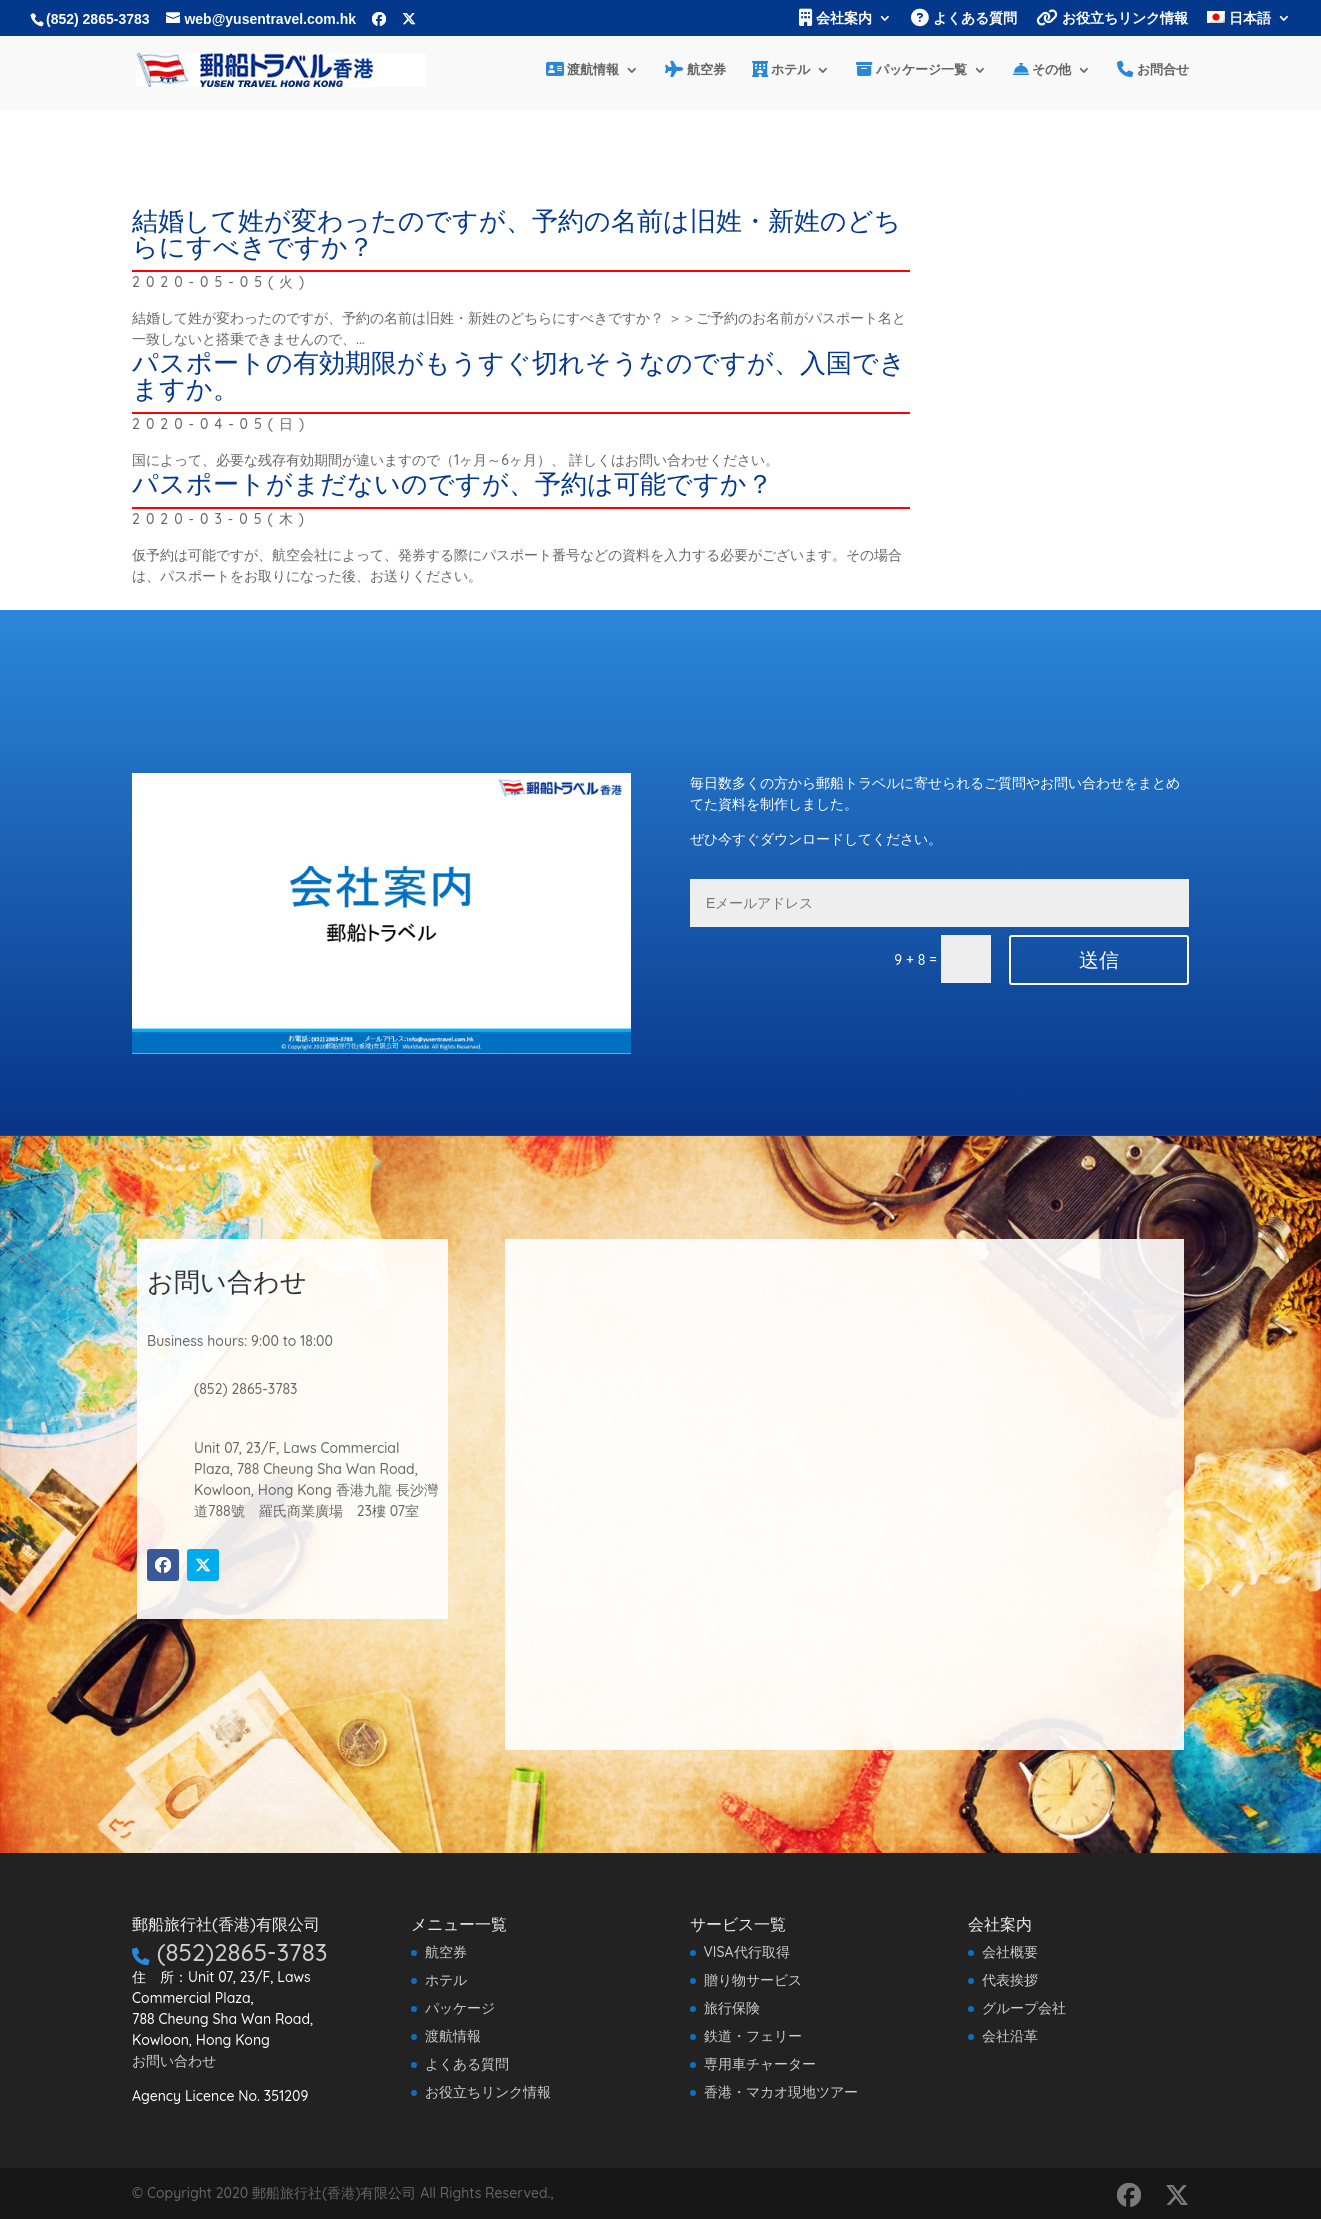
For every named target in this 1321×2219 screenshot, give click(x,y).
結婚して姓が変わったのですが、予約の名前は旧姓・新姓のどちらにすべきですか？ (516, 233)
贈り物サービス (753, 1980)
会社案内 (835, 18)
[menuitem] (1249, 23)
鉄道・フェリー (753, 2036)
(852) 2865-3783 (98, 19)
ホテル (781, 70)
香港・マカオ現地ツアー (781, 2092)
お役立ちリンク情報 (1112, 18)
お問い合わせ (174, 2061)
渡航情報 (583, 70)
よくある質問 (964, 18)
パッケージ (460, 2008)
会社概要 (1010, 1952)
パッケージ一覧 (911, 70)
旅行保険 (732, 2008)
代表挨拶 (1010, 1980)
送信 (1099, 960)
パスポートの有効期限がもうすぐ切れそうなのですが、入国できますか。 (519, 375)
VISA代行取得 (747, 1952)
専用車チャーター (760, 2064)
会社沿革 (1010, 2036)
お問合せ (1153, 70)
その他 (1042, 70)
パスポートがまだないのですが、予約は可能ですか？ (452, 483)
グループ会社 (1024, 2008)
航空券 (695, 70)
